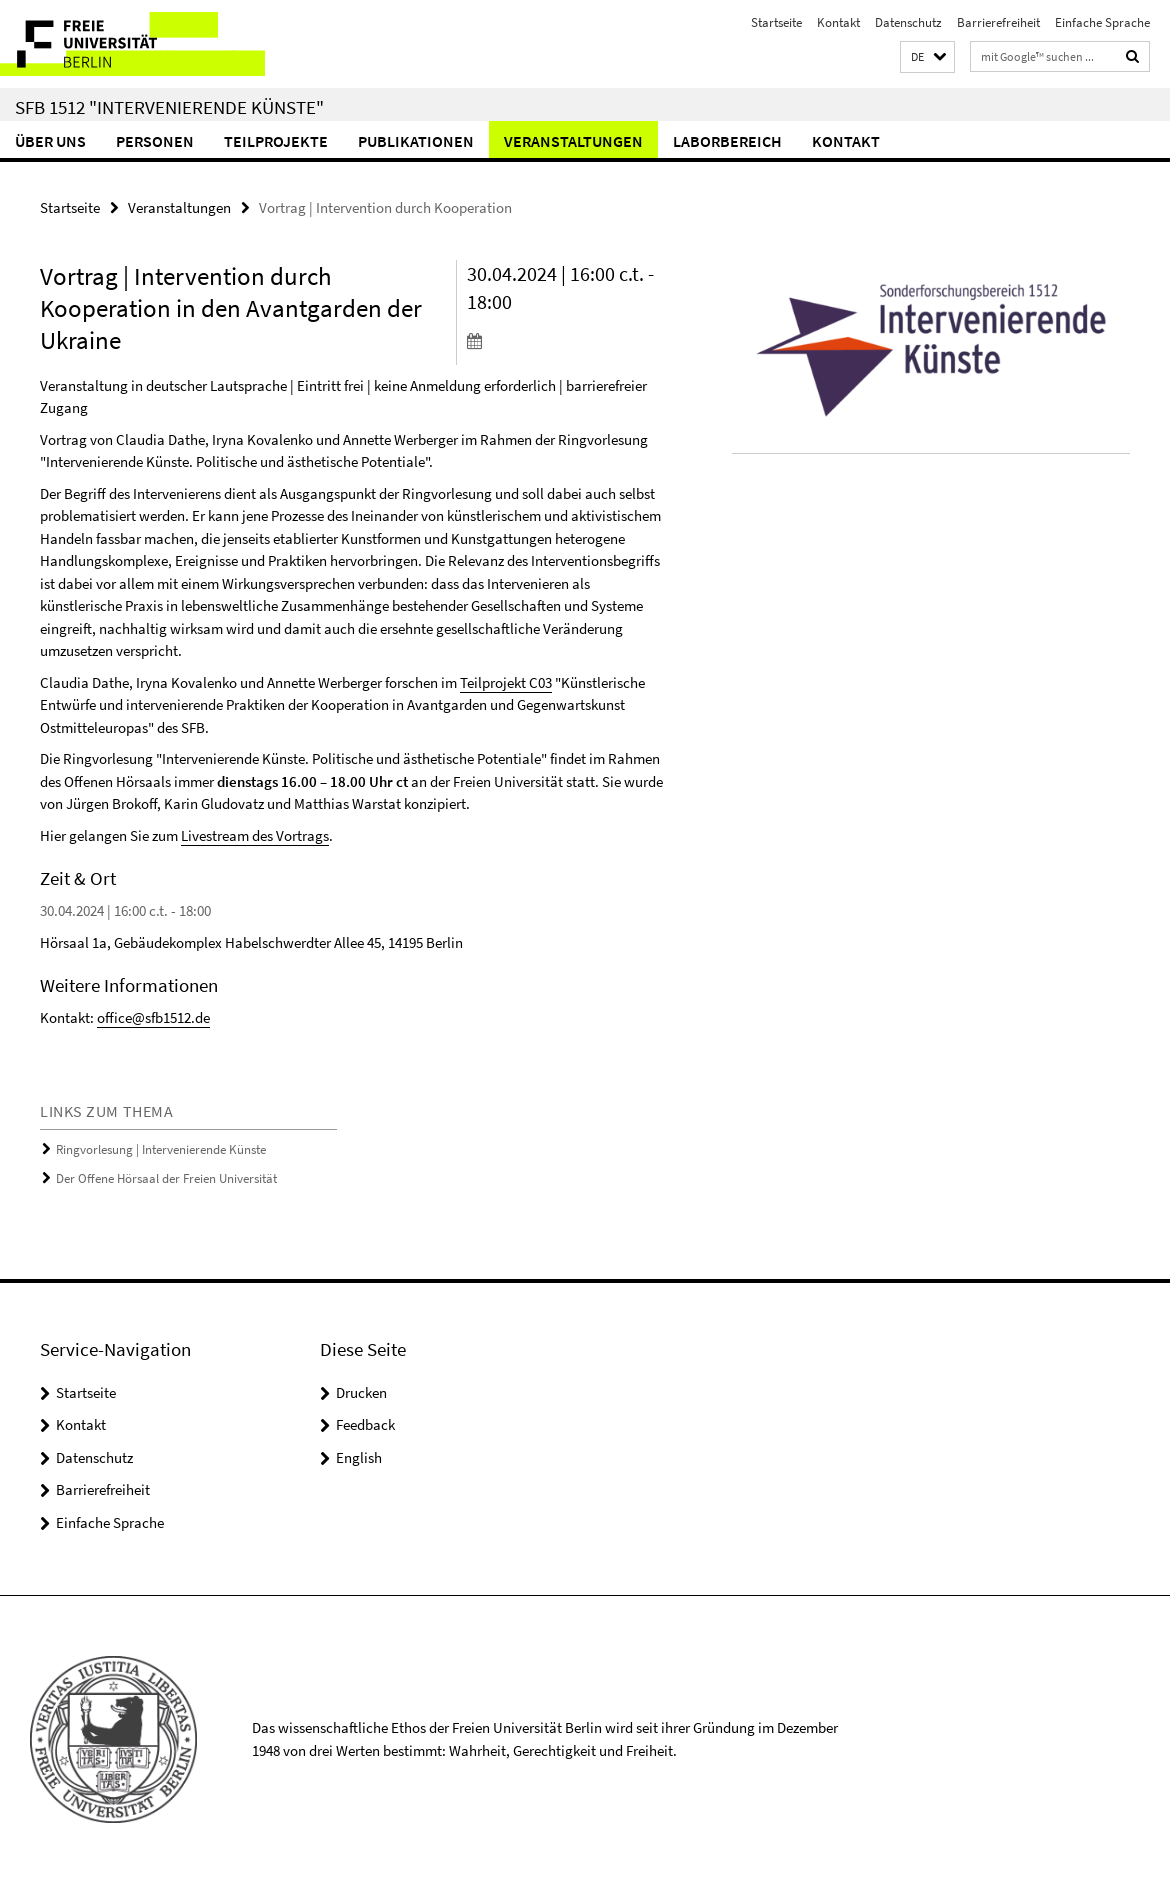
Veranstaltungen (573, 141)
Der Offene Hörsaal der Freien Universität (166, 1178)
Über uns (50, 141)
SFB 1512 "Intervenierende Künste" (169, 107)
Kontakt (838, 22)
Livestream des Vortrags (255, 835)
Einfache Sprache (1102, 22)
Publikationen (416, 141)
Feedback (365, 1424)
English (359, 1457)
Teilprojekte (276, 141)
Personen (155, 141)
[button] (927, 57)
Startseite (776, 22)
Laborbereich (727, 141)
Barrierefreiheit (998, 22)
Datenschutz (908, 22)
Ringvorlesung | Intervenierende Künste (161, 1149)
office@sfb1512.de (153, 1017)
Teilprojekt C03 (506, 682)
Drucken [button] (361, 1392)
